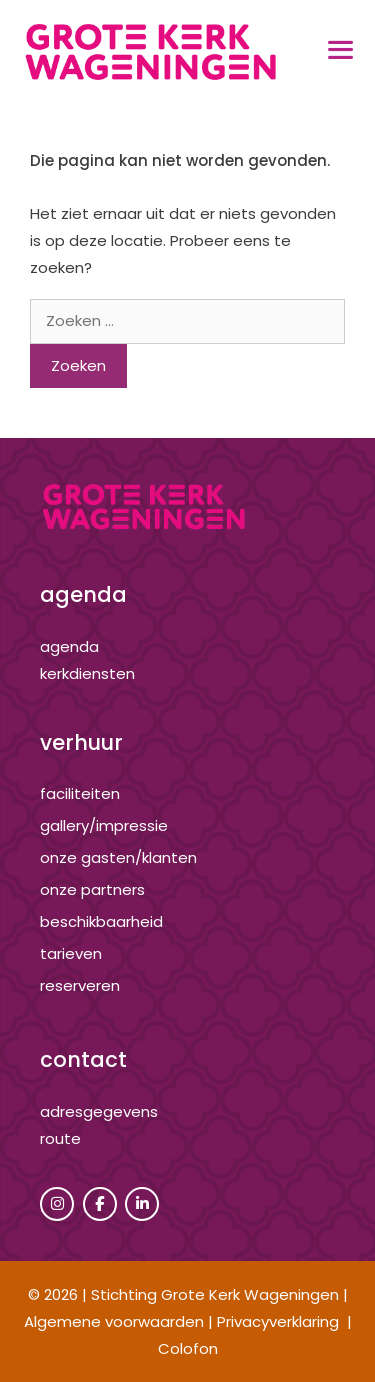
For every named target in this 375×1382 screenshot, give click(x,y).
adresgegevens (99, 1111)
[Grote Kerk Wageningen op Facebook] (100, 1204)
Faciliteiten (80, 793)
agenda (69, 646)
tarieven (71, 953)
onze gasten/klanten (118, 857)
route (60, 1138)
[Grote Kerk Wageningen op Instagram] (57, 1204)
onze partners (92, 889)
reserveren (80, 985)
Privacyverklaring (278, 1321)
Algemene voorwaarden (114, 1321)
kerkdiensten (87, 673)
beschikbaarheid (101, 921)
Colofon (188, 1348)
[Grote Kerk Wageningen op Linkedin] (142, 1204)
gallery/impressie (104, 825)
